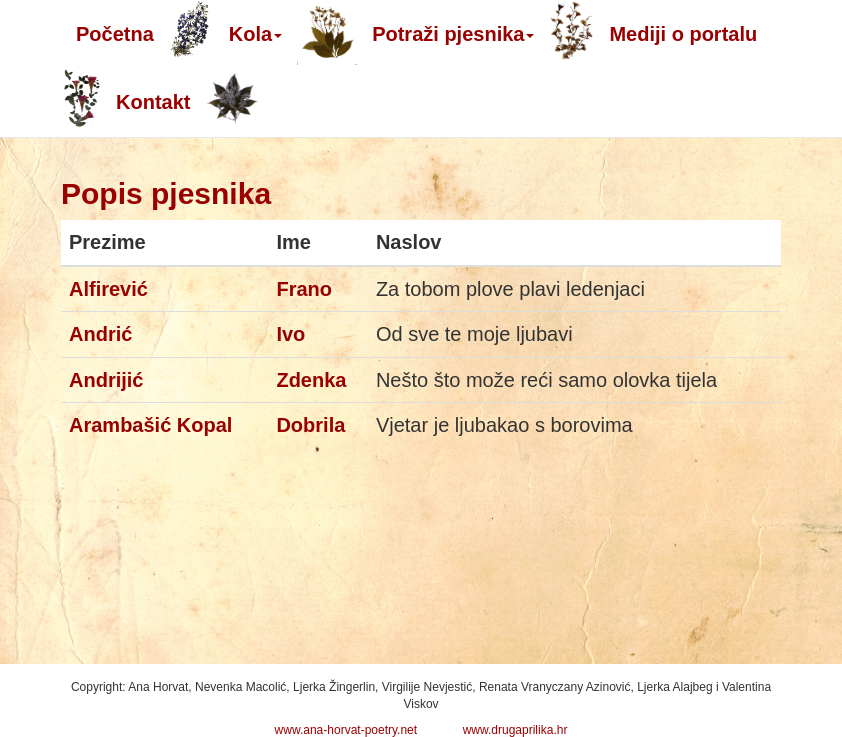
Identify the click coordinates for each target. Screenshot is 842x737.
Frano (304, 289)
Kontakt (153, 102)
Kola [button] (255, 34)
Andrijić (106, 380)
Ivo (290, 334)
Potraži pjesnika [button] (453, 34)
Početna (115, 34)
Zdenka (311, 380)
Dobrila (310, 425)
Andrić (100, 334)
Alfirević (108, 289)
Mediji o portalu (683, 34)
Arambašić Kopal (150, 425)
